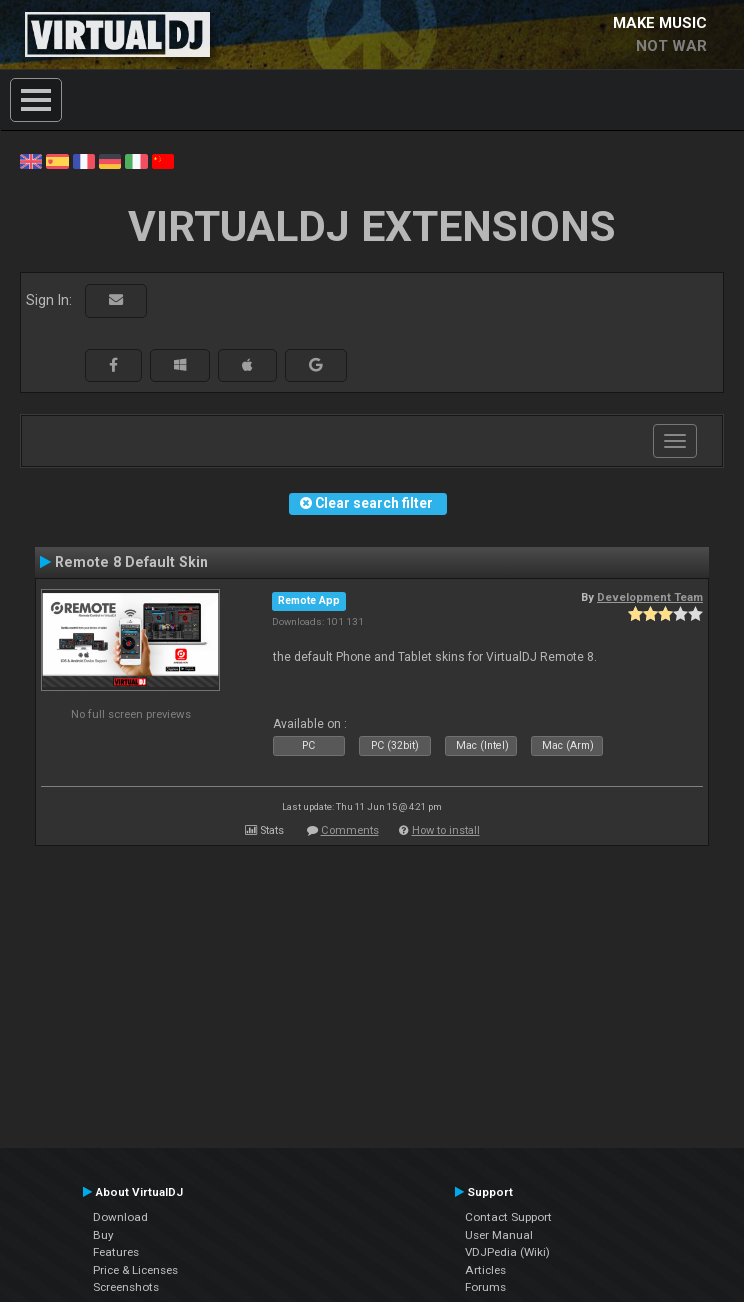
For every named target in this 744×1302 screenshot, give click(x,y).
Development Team (650, 597)
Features (116, 1252)
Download (120, 1217)
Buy (103, 1235)
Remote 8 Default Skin (131, 562)
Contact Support (508, 1217)
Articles (485, 1270)
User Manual (499, 1235)
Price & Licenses (135, 1270)
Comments (350, 830)
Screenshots (126, 1287)
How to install (446, 830)
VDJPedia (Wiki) (507, 1252)
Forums (485, 1287)
